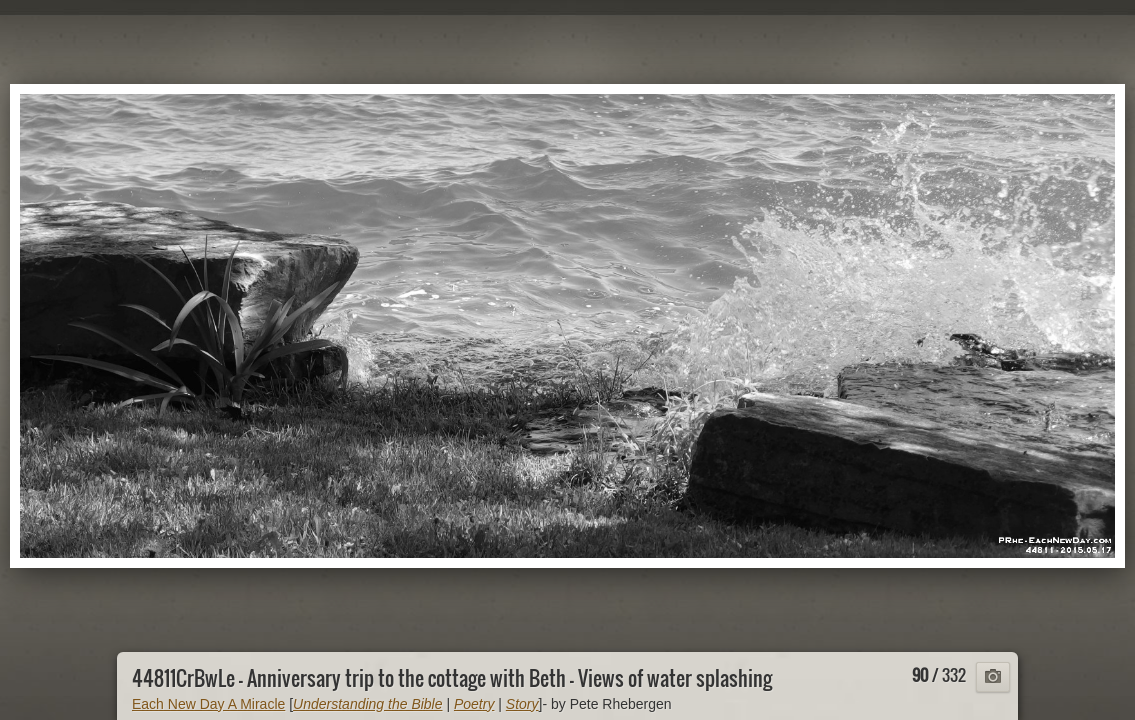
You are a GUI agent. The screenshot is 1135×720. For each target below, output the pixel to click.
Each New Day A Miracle (208, 704)
